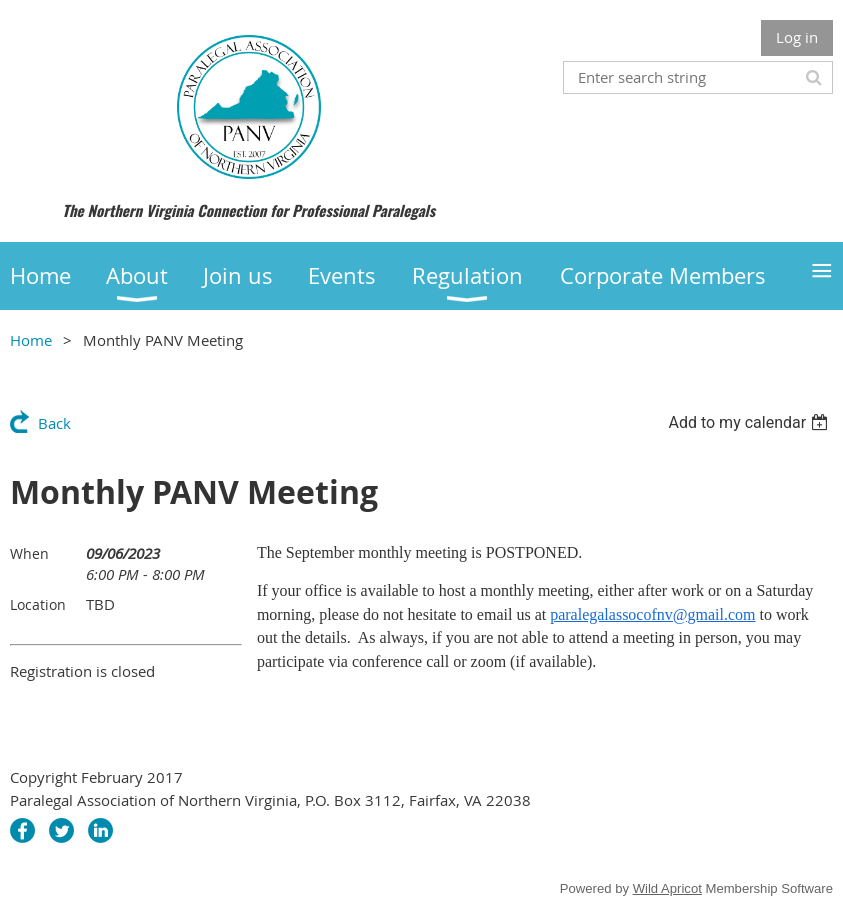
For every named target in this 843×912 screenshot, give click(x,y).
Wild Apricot (667, 888)
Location (38, 604)
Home (31, 340)
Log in (797, 37)
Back (54, 423)
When (29, 553)
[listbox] (750, 422)
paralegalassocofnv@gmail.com (652, 614)
